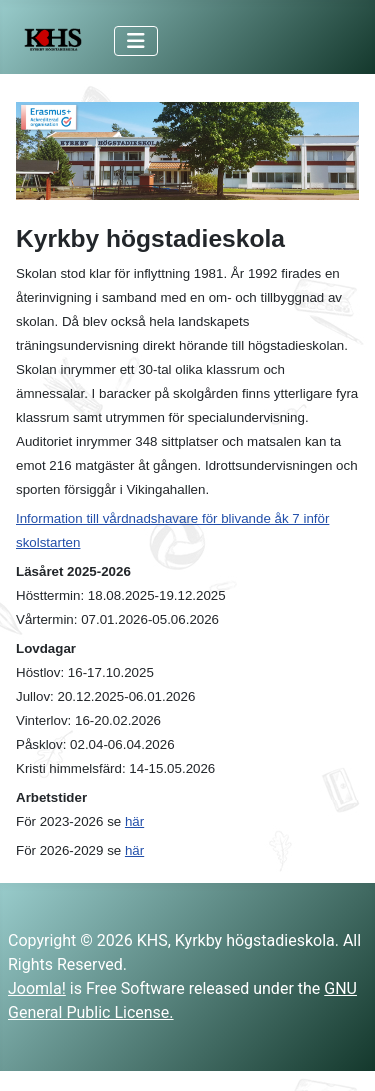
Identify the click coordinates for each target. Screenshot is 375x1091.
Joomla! (37, 988)
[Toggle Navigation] (136, 41)
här (134, 821)
